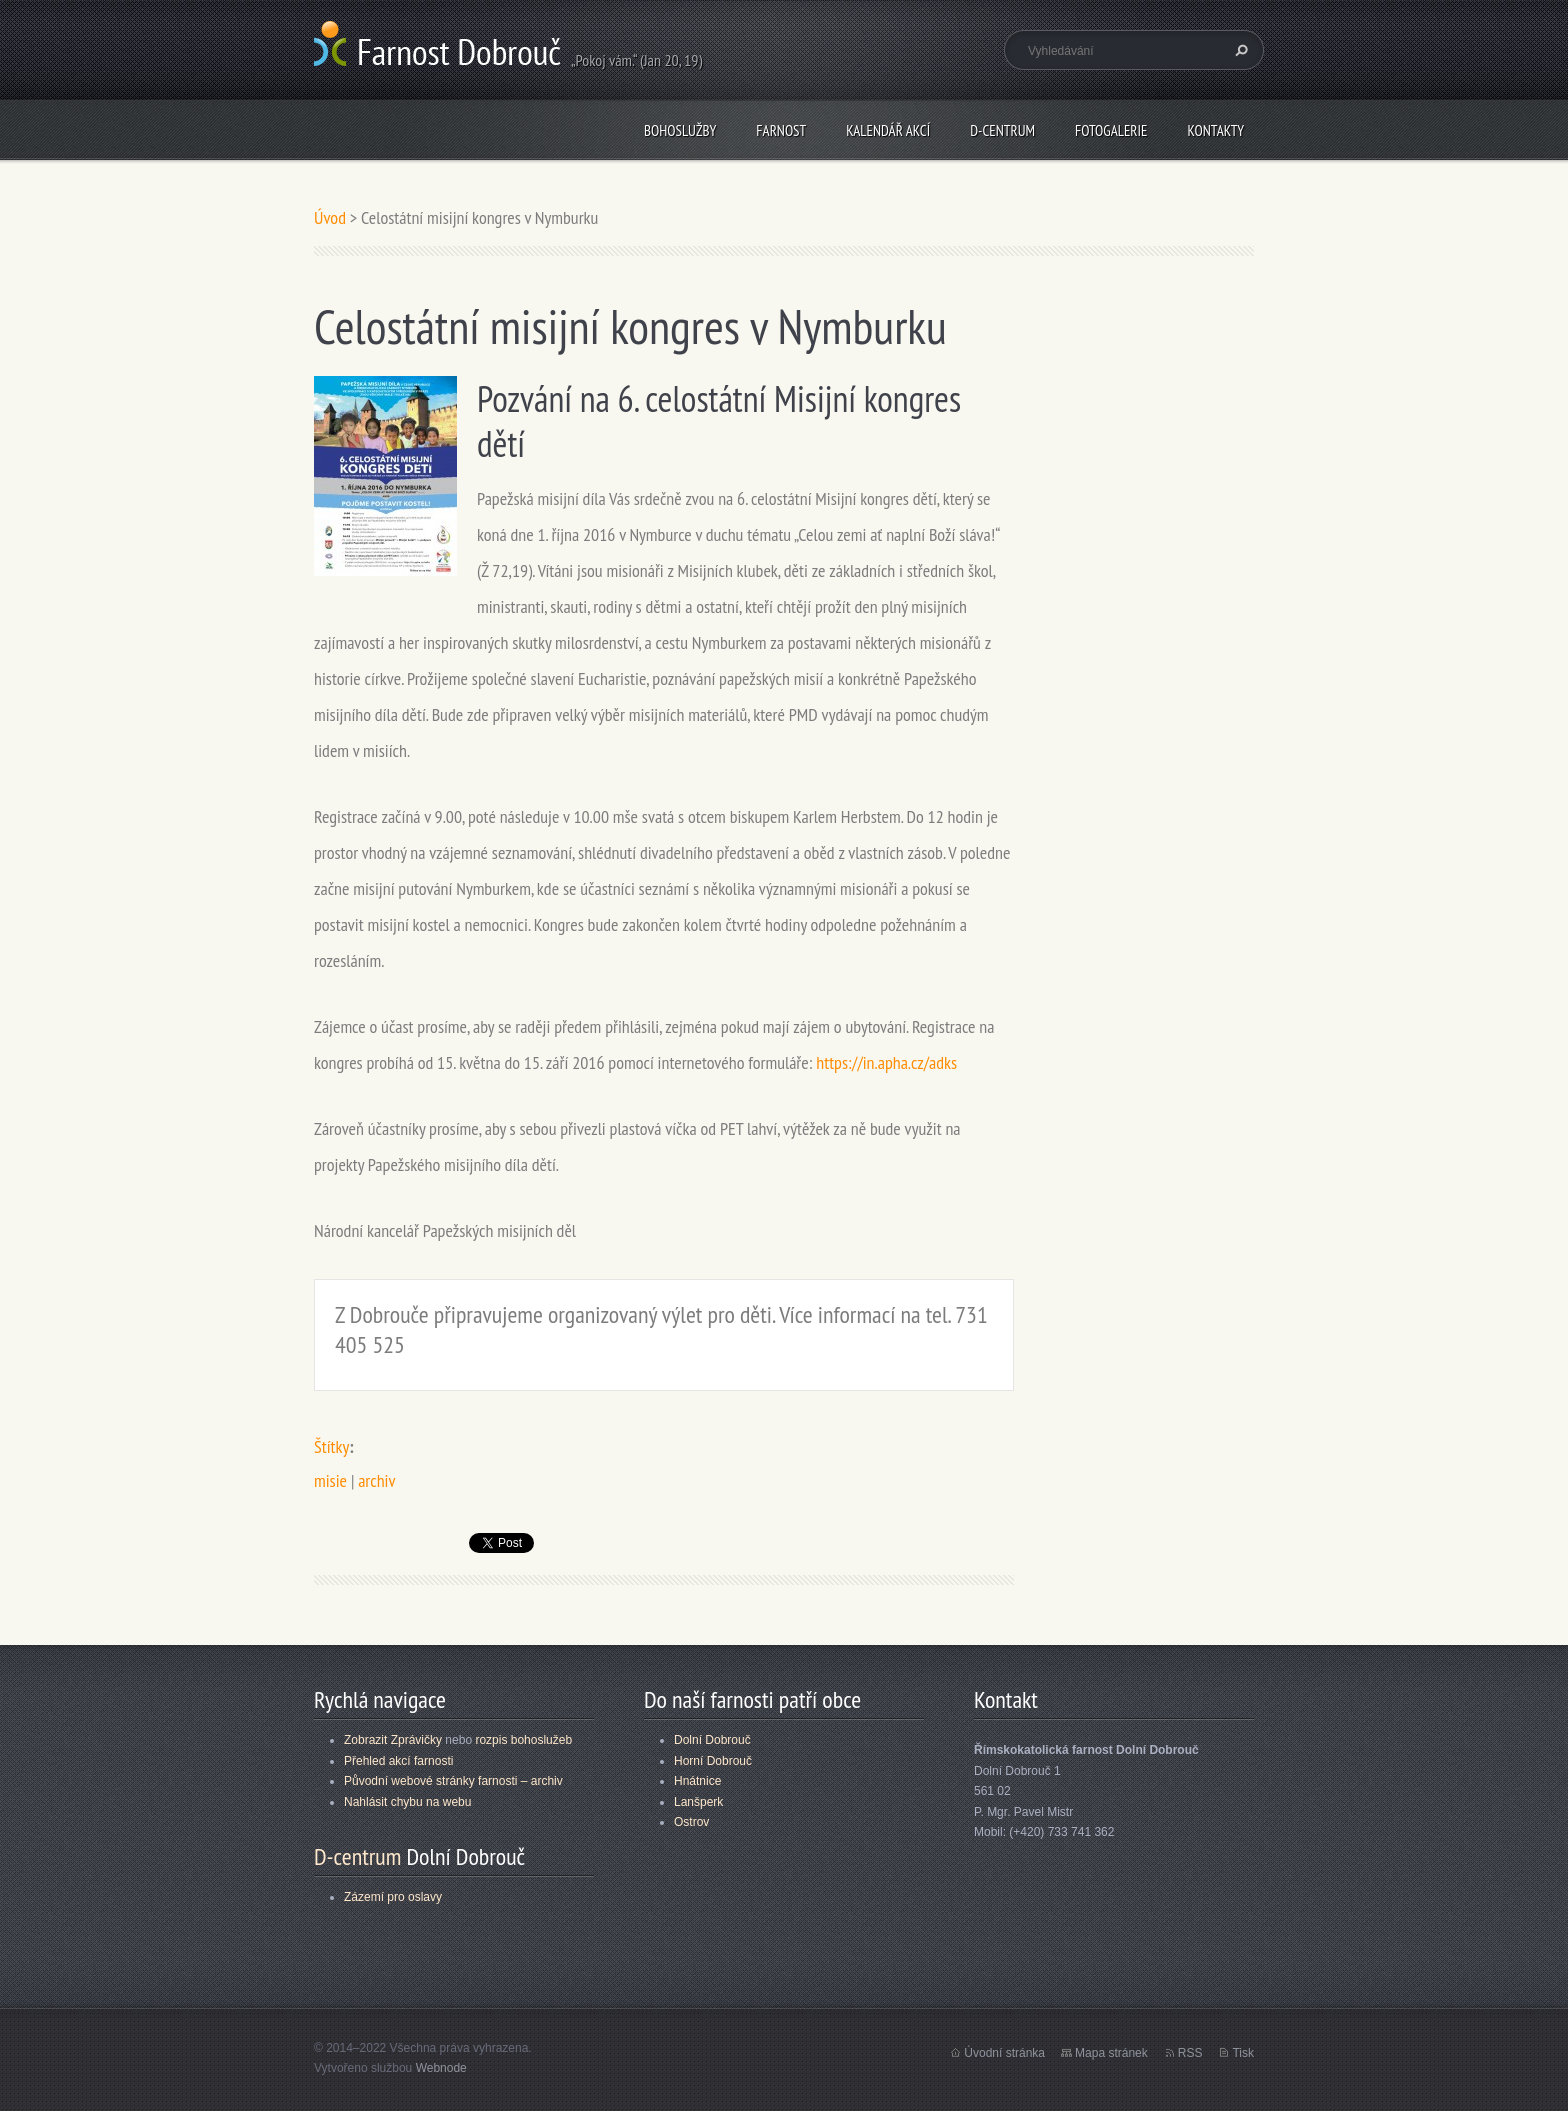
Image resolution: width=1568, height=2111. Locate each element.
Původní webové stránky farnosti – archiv (453, 1781)
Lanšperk (698, 1802)
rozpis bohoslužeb (523, 1740)
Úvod (330, 217)
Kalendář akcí (888, 130)
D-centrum (1002, 130)
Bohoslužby (680, 130)
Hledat (1239, 50)
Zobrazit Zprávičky (393, 1740)
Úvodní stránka (1004, 2053)
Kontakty (1215, 130)
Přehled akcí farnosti (398, 1761)
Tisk (1243, 2053)
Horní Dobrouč (713, 1761)
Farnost (781, 130)
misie (330, 1480)
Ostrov (691, 1822)
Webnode (441, 2068)
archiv (376, 1480)
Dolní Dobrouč (712, 1740)
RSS (1190, 2053)
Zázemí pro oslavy (393, 1897)
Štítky (331, 1446)
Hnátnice (697, 1781)
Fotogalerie (1111, 130)
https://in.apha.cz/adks (886, 1062)
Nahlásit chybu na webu (407, 1802)
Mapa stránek (1111, 2053)
